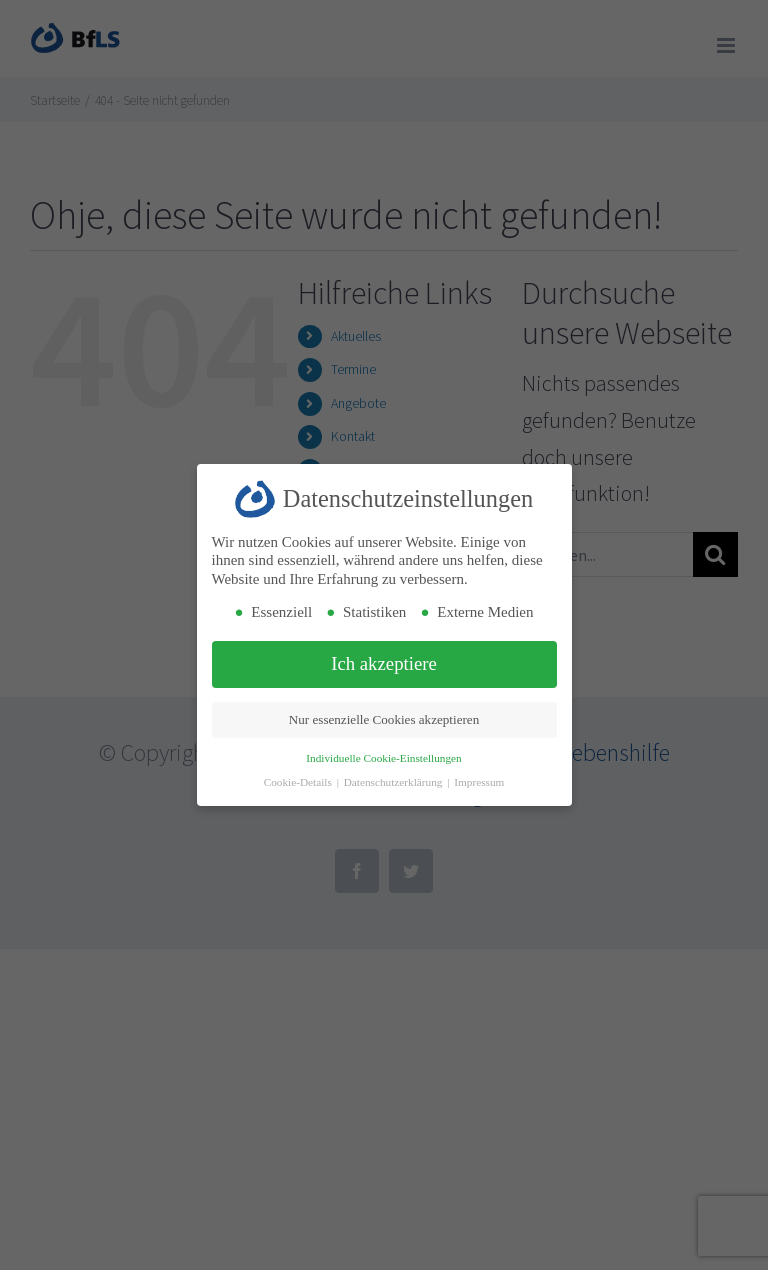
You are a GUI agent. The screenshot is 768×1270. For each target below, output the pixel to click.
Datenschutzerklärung (395, 782)
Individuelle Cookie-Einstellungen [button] (383, 758)
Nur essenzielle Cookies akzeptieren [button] (384, 719)
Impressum (479, 782)
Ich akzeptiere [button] (384, 663)
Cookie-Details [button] (299, 782)
